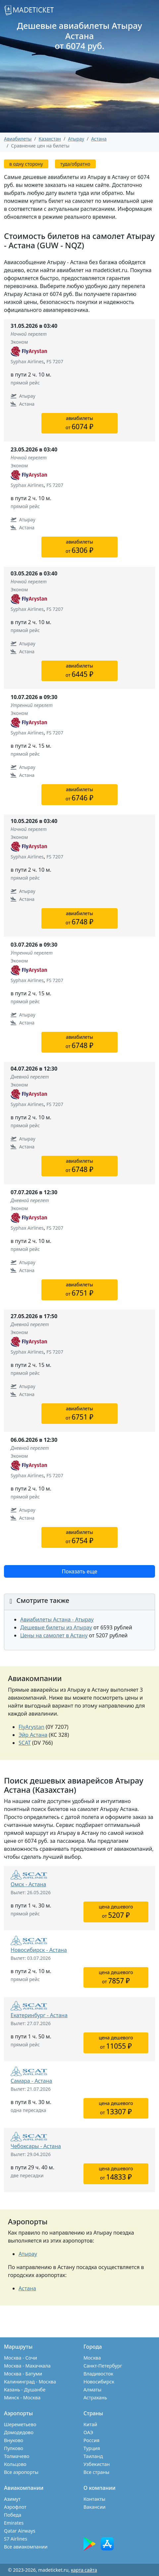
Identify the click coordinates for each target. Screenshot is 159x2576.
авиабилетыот (79, 423)
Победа (12, 2515)
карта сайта (84, 2570)
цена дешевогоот (116, 1911)
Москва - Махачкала (27, 2366)
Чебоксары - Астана (36, 2146)
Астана (98, 139)
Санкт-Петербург (102, 2366)
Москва (92, 2358)
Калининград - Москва (30, 2381)
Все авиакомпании (25, 2547)
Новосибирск (98, 2381)
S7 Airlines (15, 2539)
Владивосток (98, 2374)
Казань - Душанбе (24, 2389)
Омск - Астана (28, 1884)
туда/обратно (75, 164)
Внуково (13, 2440)
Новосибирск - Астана (39, 1950)
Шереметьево (20, 2424)
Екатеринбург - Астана (39, 2015)
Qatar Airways (19, 2531)
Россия (91, 2440)
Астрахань (95, 2397)
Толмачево (16, 2456)
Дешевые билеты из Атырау (56, 1627)
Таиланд (93, 2456)
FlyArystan (31, 1726)
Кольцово (15, 2464)
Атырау (28, 2253)
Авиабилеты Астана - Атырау (57, 1619)
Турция (91, 2448)
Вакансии (94, 2507)
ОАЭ (88, 2432)
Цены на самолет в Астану (53, 1635)
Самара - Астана (31, 2080)
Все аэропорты (21, 2472)
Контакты (94, 2499)
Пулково (13, 2448)
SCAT (25, 1742)
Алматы (92, 2389)
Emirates (14, 2523)
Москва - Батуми (23, 2374)
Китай (90, 2424)
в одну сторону (26, 164)
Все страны (96, 2472)
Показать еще (79, 1571)
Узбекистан (96, 2464)
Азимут (12, 2499)
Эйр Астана (33, 1734)
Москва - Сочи (20, 2358)
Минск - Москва (22, 2397)
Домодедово (18, 2432)
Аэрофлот (15, 2507)
